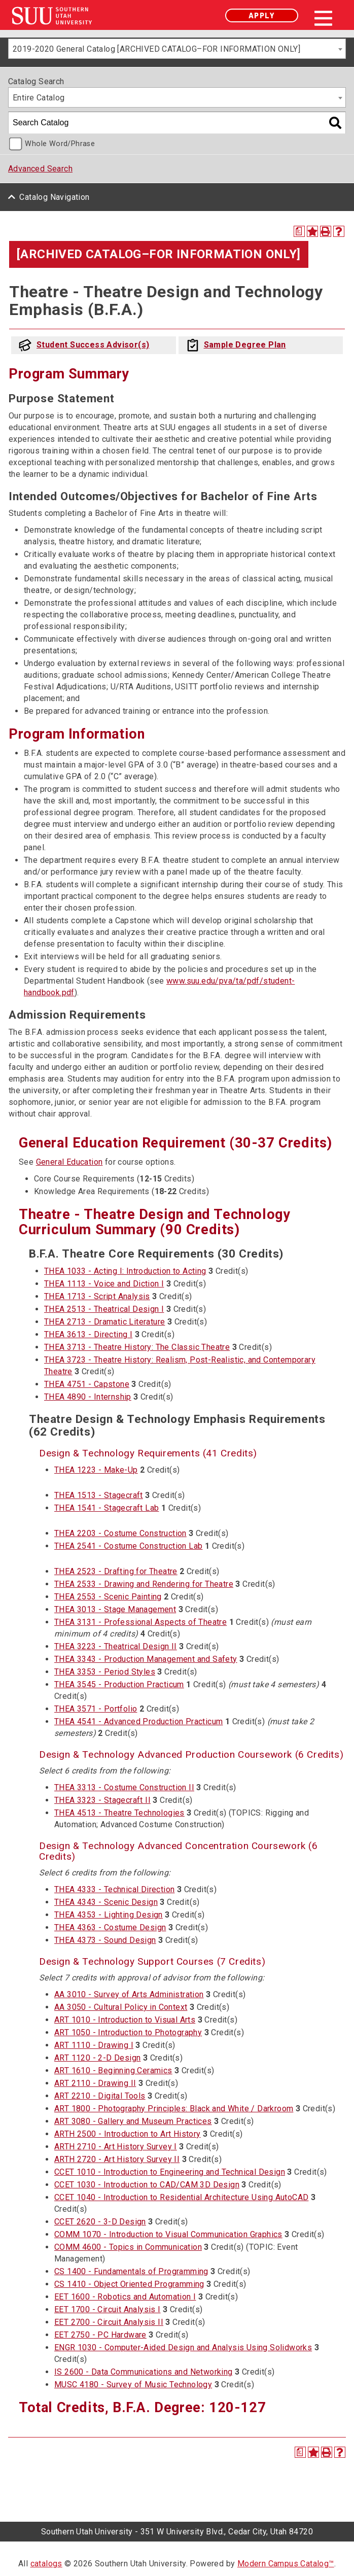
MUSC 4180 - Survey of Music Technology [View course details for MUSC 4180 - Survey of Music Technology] (133, 2384)
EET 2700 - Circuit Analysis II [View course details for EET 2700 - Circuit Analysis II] (108, 2322)
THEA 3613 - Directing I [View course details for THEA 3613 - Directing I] (88, 1334)
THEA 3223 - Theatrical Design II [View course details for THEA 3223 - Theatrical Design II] (115, 1646)
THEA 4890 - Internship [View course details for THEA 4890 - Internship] (87, 1397)
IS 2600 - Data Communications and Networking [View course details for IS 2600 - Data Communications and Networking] (143, 2372)
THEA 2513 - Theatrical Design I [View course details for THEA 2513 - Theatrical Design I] (104, 1309)
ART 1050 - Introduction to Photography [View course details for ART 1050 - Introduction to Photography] (128, 2032)
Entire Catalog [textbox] (39, 97)
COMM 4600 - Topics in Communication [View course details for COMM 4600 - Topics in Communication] (128, 2247)
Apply (262, 15)
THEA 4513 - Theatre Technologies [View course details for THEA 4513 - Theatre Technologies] (119, 1813)
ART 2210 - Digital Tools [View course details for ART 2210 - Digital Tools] (100, 2096)
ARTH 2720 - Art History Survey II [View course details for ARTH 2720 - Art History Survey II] (117, 2159)
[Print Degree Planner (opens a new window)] (299, 231)
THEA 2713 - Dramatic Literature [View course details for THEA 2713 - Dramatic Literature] (104, 1322)
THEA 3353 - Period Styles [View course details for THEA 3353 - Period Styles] (104, 1672)
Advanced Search (40, 168)
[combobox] (177, 49)
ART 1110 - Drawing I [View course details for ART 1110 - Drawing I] (93, 2045)
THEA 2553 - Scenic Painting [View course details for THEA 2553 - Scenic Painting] (108, 1597)
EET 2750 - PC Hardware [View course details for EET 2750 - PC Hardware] (100, 2335)
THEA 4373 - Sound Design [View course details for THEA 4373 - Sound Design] (105, 1940)
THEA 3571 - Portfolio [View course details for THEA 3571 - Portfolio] (95, 1709)
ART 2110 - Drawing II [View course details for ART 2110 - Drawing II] (95, 2083)
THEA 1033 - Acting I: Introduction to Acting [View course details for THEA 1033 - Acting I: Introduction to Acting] (125, 1271)
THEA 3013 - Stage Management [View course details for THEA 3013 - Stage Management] (115, 1609)
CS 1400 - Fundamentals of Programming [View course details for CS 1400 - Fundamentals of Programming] (131, 2271)
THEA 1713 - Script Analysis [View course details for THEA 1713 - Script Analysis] (97, 1296)
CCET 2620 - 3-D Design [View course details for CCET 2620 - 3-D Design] (100, 2221)
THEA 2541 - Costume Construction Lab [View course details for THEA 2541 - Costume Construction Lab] (128, 1546)
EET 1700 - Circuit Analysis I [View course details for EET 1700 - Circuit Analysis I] (107, 2309)
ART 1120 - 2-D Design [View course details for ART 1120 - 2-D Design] (97, 2058)
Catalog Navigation (54, 197)
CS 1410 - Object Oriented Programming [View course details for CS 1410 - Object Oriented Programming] (129, 2284)
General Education (69, 1162)
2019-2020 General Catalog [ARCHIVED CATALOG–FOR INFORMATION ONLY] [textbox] (156, 49)
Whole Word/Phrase (60, 144)
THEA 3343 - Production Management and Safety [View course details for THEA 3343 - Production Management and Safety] (145, 1659)
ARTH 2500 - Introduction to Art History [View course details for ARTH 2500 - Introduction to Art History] (127, 2134)
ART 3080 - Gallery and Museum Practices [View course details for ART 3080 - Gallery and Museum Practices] (133, 2121)
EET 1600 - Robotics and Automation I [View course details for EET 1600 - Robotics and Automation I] (125, 2297)
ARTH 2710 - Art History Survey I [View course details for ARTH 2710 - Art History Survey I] (115, 2146)
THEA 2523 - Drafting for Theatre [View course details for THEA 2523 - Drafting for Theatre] (116, 1571)
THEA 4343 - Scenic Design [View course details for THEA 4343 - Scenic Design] (106, 1902)
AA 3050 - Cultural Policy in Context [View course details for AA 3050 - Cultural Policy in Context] (120, 2007)
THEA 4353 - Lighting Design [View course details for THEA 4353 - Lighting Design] (108, 1915)
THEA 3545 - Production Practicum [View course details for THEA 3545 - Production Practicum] (119, 1684)
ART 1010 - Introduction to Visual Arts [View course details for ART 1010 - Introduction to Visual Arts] (124, 2020)
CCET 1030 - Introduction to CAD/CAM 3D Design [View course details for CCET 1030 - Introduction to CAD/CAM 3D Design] (146, 2184)
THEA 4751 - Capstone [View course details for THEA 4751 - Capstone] (86, 1384)
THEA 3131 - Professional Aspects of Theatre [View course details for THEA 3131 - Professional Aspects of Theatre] (140, 1622)
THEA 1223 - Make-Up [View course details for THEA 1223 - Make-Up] (96, 1470)
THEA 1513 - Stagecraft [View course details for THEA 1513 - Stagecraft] (98, 1495)
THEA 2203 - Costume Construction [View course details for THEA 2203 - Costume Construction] (120, 1533)
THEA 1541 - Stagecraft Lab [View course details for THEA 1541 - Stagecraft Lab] (106, 1508)
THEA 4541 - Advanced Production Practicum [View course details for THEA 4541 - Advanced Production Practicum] (138, 1721)
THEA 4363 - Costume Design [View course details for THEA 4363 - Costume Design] (110, 1927)
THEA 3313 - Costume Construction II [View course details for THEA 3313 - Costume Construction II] (124, 1787)
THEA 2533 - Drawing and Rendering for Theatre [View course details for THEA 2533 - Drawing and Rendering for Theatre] (143, 1584)
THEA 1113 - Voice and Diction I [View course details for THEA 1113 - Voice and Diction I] (104, 1284)
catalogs (46, 2563)
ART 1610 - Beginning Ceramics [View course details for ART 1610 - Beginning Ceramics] (113, 2070)
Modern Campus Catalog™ (285, 2563)
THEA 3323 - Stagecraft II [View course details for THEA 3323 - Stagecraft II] (102, 1800)
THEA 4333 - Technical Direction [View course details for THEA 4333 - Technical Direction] (114, 1889)
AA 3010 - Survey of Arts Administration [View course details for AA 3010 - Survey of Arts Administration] (129, 1994)
